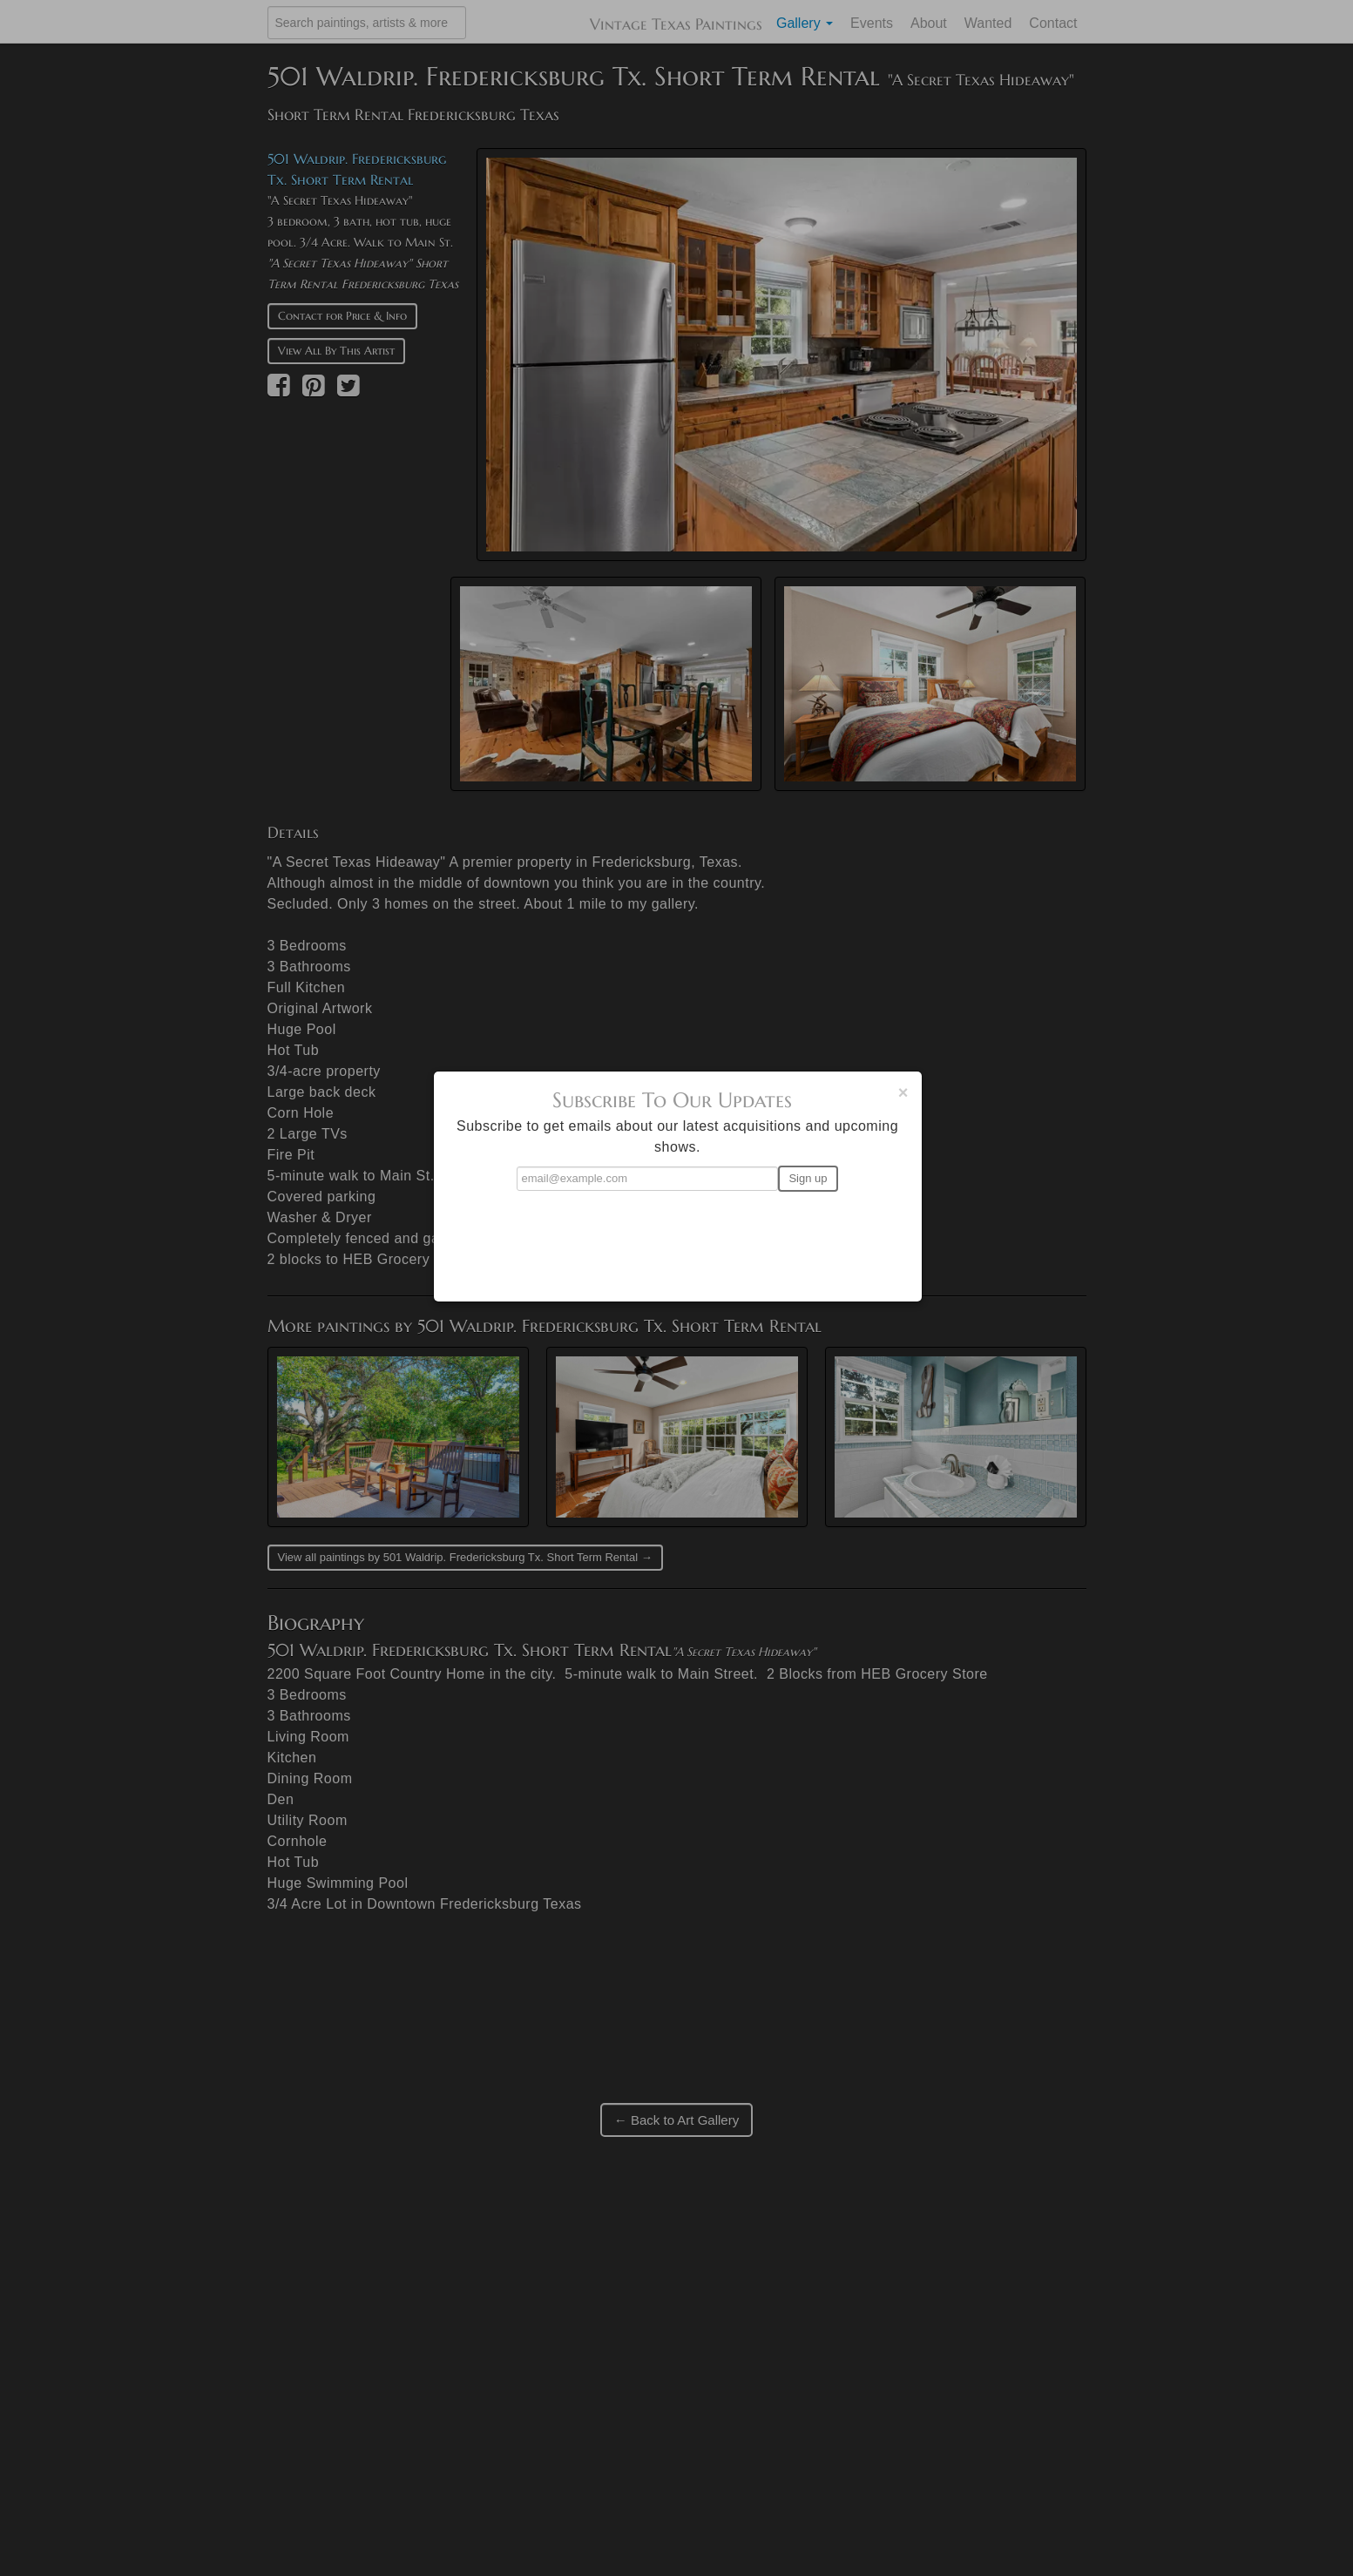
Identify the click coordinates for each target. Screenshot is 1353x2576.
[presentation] (677, 1239)
